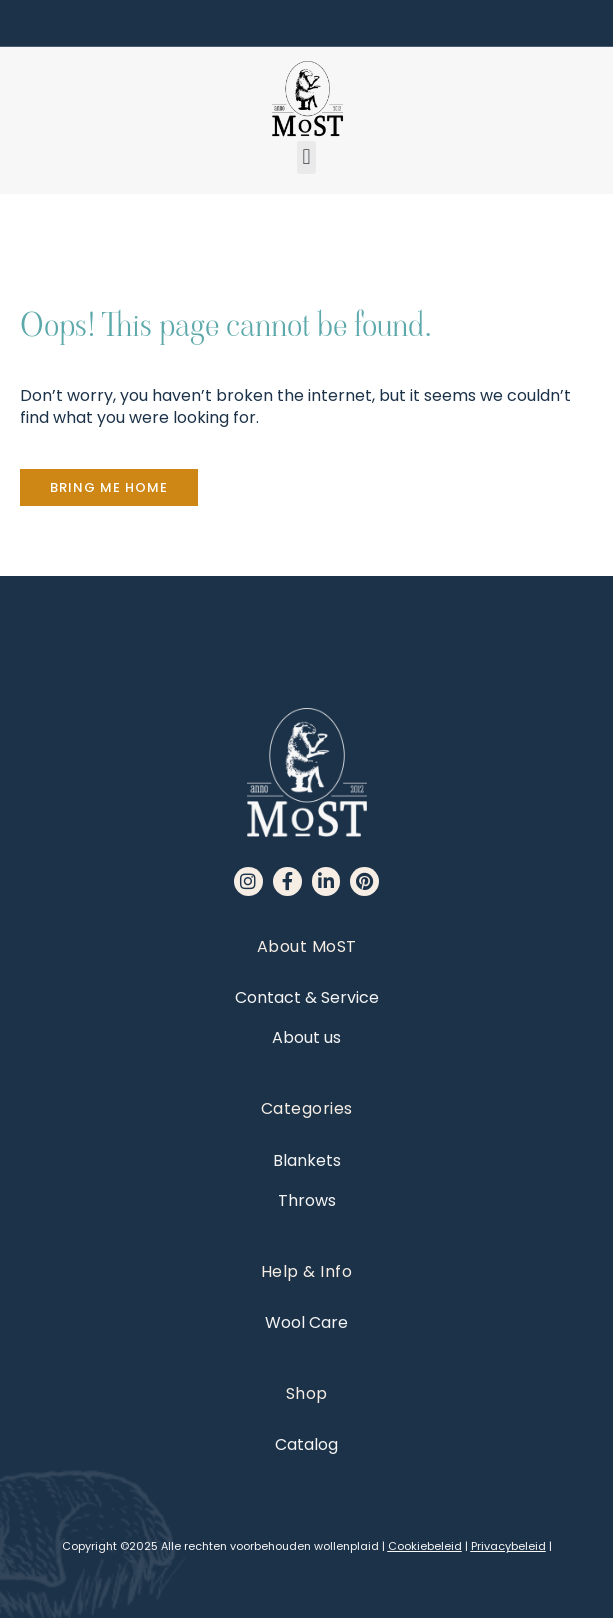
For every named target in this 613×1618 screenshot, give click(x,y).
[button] (306, 157)
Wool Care (306, 1322)
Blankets (307, 1160)
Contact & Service (307, 997)
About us (306, 1037)
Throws (307, 1200)
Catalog (306, 1444)
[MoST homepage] (307, 99)
